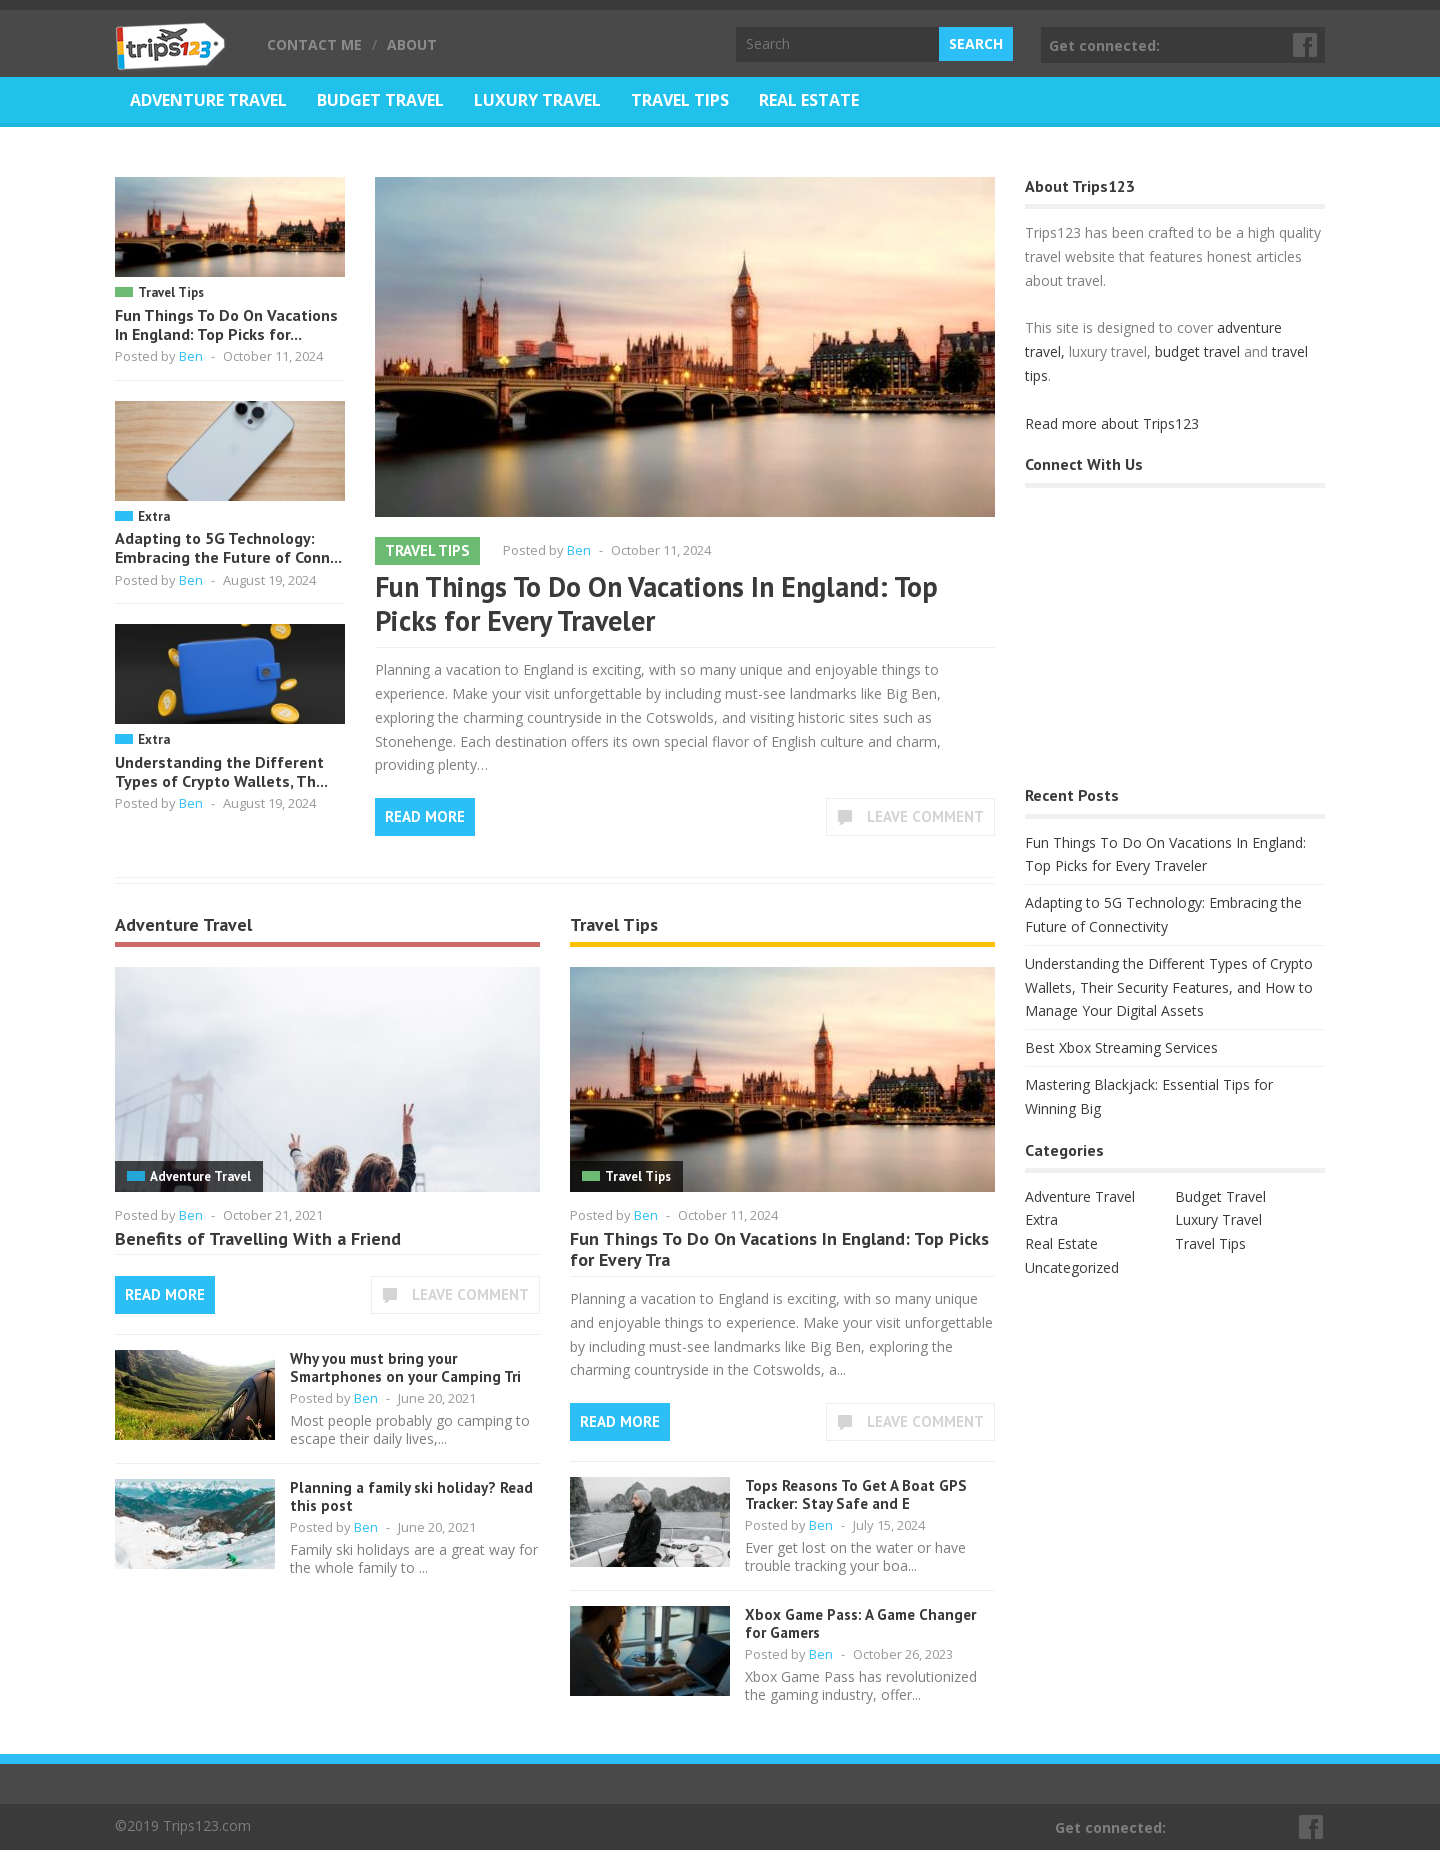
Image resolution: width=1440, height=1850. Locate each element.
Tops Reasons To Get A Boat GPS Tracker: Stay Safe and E (856, 1494)
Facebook (1306, 45)
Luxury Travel (537, 100)
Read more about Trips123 (1112, 423)
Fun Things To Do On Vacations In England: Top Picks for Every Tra (779, 1249)
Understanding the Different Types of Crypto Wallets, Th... (221, 771)
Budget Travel (380, 100)
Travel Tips (680, 100)
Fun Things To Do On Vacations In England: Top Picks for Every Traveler (656, 603)
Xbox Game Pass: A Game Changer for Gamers (860, 1623)
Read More (425, 816)
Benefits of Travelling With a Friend (258, 1238)
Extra (154, 516)
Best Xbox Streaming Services (1121, 1047)
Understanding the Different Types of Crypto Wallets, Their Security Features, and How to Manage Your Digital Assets (1169, 987)
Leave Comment (925, 816)
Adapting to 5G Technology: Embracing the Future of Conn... (228, 547)
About (412, 44)
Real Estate (809, 100)
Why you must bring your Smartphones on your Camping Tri (405, 1367)
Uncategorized (1072, 1267)
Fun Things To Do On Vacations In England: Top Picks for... (226, 324)
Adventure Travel (208, 100)
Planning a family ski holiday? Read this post (411, 1496)
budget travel (1197, 351)
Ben (191, 356)
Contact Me (314, 44)
